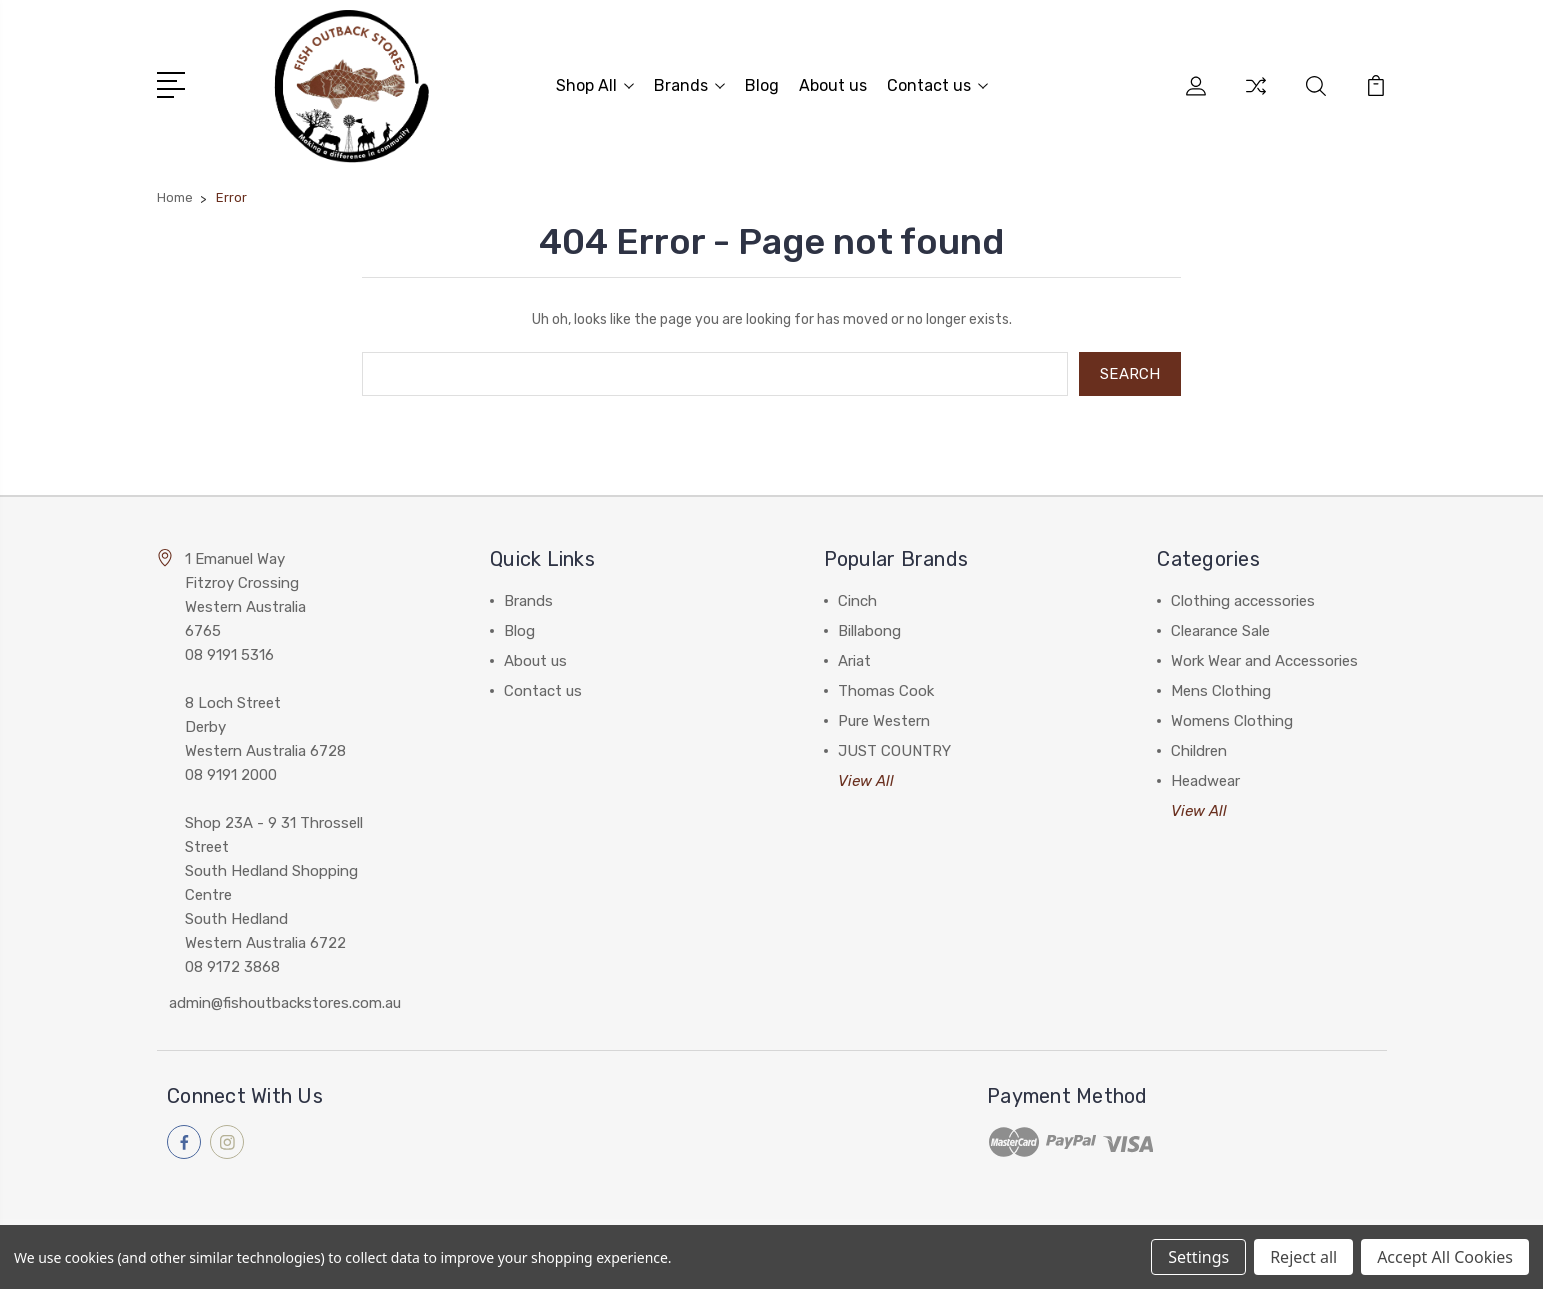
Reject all (1303, 1257)
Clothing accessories (1243, 601)
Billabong (869, 631)
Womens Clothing (1232, 721)
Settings (1198, 1257)
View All (866, 781)
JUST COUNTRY (894, 751)
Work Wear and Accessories (1264, 661)
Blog (762, 85)
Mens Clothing (1221, 691)
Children (1199, 751)
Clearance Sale (1220, 631)
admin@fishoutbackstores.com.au (285, 1003)
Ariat (854, 661)
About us (833, 85)
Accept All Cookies (1445, 1257)
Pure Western (884, 721)
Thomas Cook (886, 691)
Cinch (857, 601)
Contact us (937, 85)
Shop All (595, 85)
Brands (689, 85)
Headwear (1205, 781)
